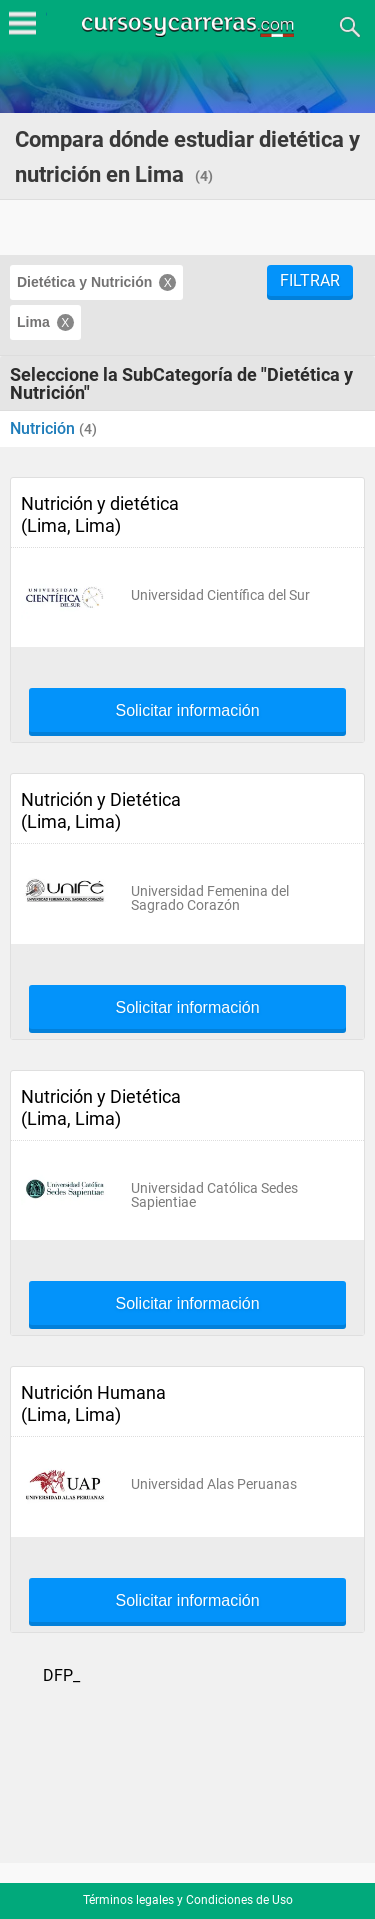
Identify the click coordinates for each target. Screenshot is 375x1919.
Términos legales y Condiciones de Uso (188, 1900)
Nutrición (44, 428)
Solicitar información (187, 711)
